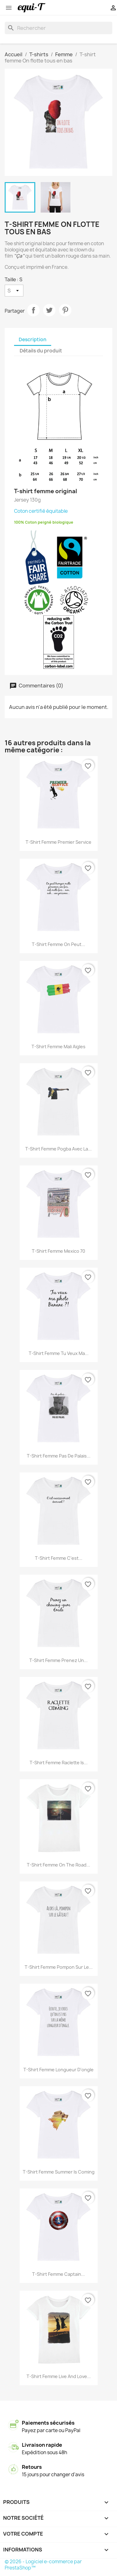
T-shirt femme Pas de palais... (58, 1456)
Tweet (49, 310)
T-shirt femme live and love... (59, 2376)
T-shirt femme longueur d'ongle (58, 2070)
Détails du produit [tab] (41, 350)
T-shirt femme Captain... (58, 2274)
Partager (33, 310)
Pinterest (65, 310)
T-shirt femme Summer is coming (59, 2172)
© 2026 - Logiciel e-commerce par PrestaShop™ (43, 2564)
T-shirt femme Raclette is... (59, 1763)
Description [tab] (32, 339)
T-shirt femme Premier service (58, 842)
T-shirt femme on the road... (58, 1865)
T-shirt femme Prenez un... (58, 1660)
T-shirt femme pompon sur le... (59, 1967)
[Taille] (14, 290)
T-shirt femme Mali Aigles (58, 1046)
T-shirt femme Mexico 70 (58, 1251)
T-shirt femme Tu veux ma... (59, 1353)
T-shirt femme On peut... (58, 944)
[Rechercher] (58, 28)
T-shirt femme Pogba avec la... (58, 1149)
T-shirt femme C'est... (58, 1558)
